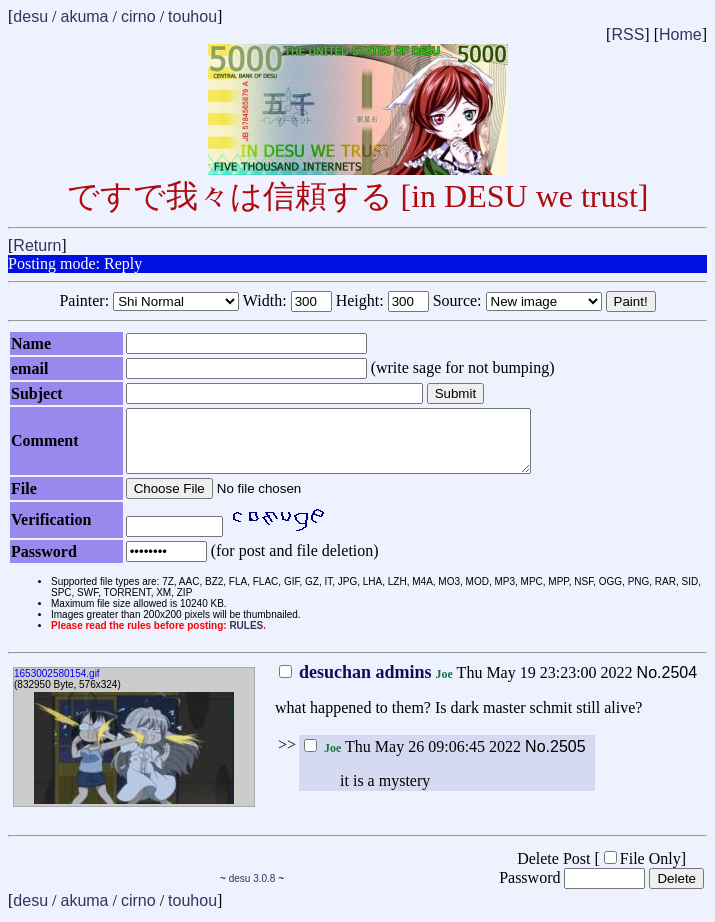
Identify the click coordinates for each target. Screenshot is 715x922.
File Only (642, 870)
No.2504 (667, 684)
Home (680, 34)
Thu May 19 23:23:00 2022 (456, 684)
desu (30, 16)
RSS (627, 34)
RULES (246, 637)
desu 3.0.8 (252, 890)
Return (37, 245)
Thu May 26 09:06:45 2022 (412, 758)
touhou (192, 16)
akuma (84, 16)
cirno (138, 16)
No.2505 (555, 758)
